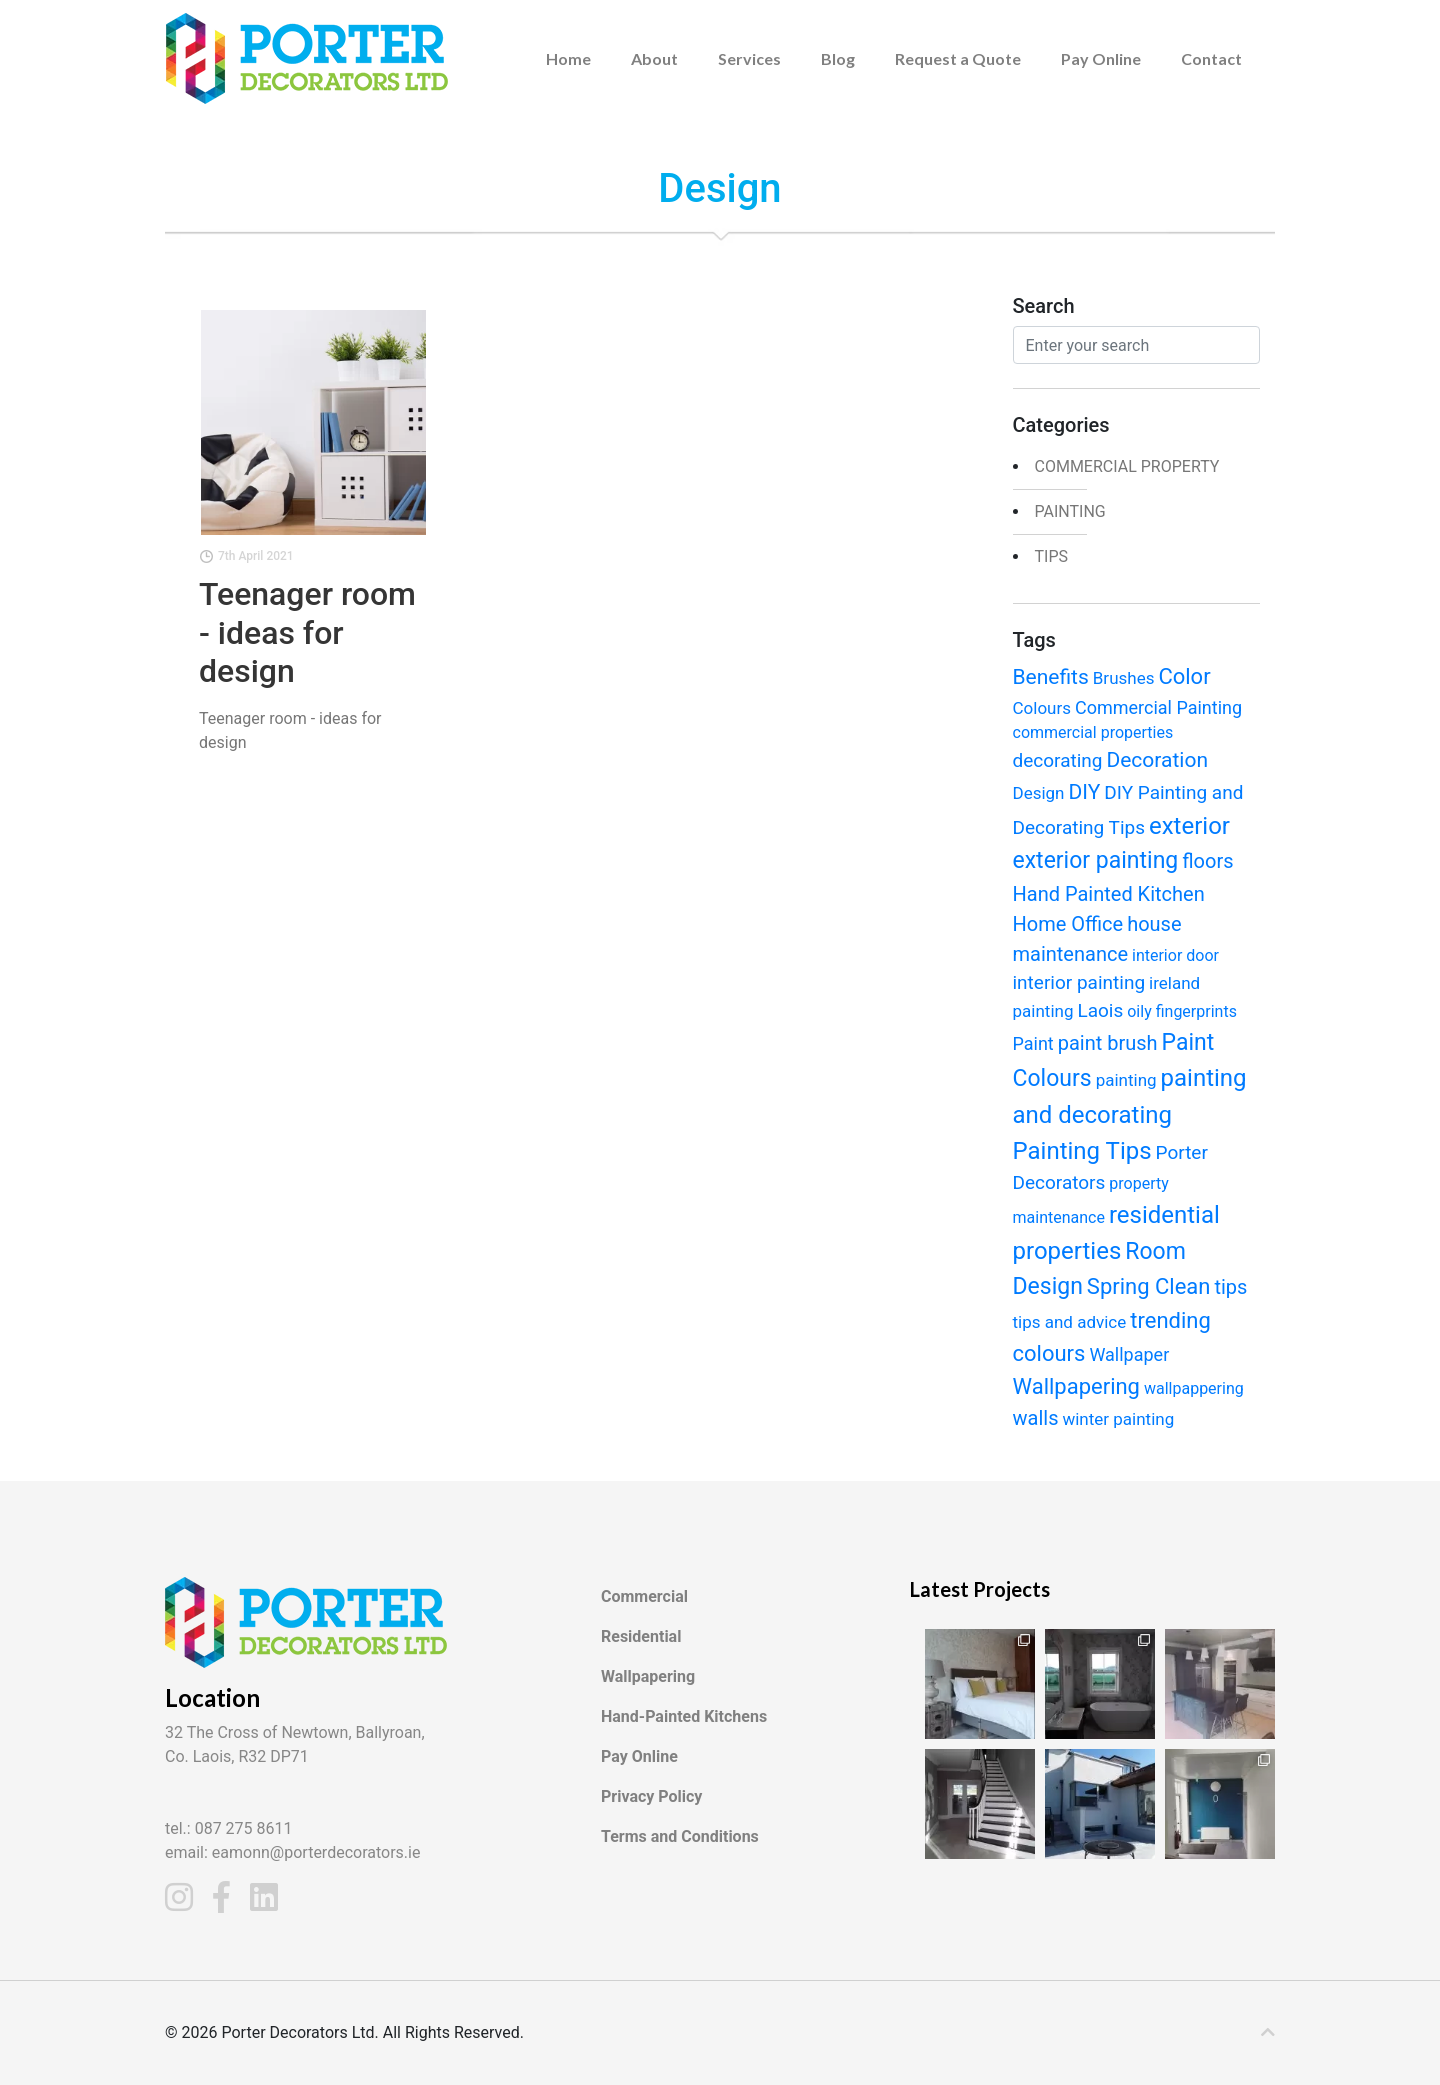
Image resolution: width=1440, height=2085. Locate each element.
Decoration (1157, 760)
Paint (1033, 1043)
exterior (1189, 826)
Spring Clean (1149, 1286)
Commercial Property (1127, 466)
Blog (838, 58)
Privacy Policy (651, 1796)
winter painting (1118, 1419)
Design (1039, 793)
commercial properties (1093, 732)
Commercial (644, 1596)
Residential (641, 1636)
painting (1070, 511)
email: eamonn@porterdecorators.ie (292, 1852)
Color (1184, 676)
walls (1036, 1418)
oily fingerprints (1182, 1011)
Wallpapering (1076, 1386)
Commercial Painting (1158, 707)
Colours (1042, 708)
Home (568, 58)
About (654, 58)
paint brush (1108, 1043)
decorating (1058, 760)
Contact (1211, 58)
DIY (1084, 792)
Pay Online (1101, 58)
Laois (1100, 1010)
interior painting (1079, 982)
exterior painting (1096, 860)
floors (1207, 861)
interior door (1175, 955)
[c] (1268, 2033)
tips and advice (1070, 1322)
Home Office (1068, 924)
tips (1230, 1287)
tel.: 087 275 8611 (229, 1828)
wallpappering (1194, 1388)
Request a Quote (958, 58)
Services (749, 58)
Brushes (1124, 678)
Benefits (1051, 677)
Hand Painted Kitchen (1109, 894)
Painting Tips (1082, 1151)
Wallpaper (1129, 1354)
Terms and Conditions (680, 1836)
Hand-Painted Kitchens (684, 1716)
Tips (1052, 556)
